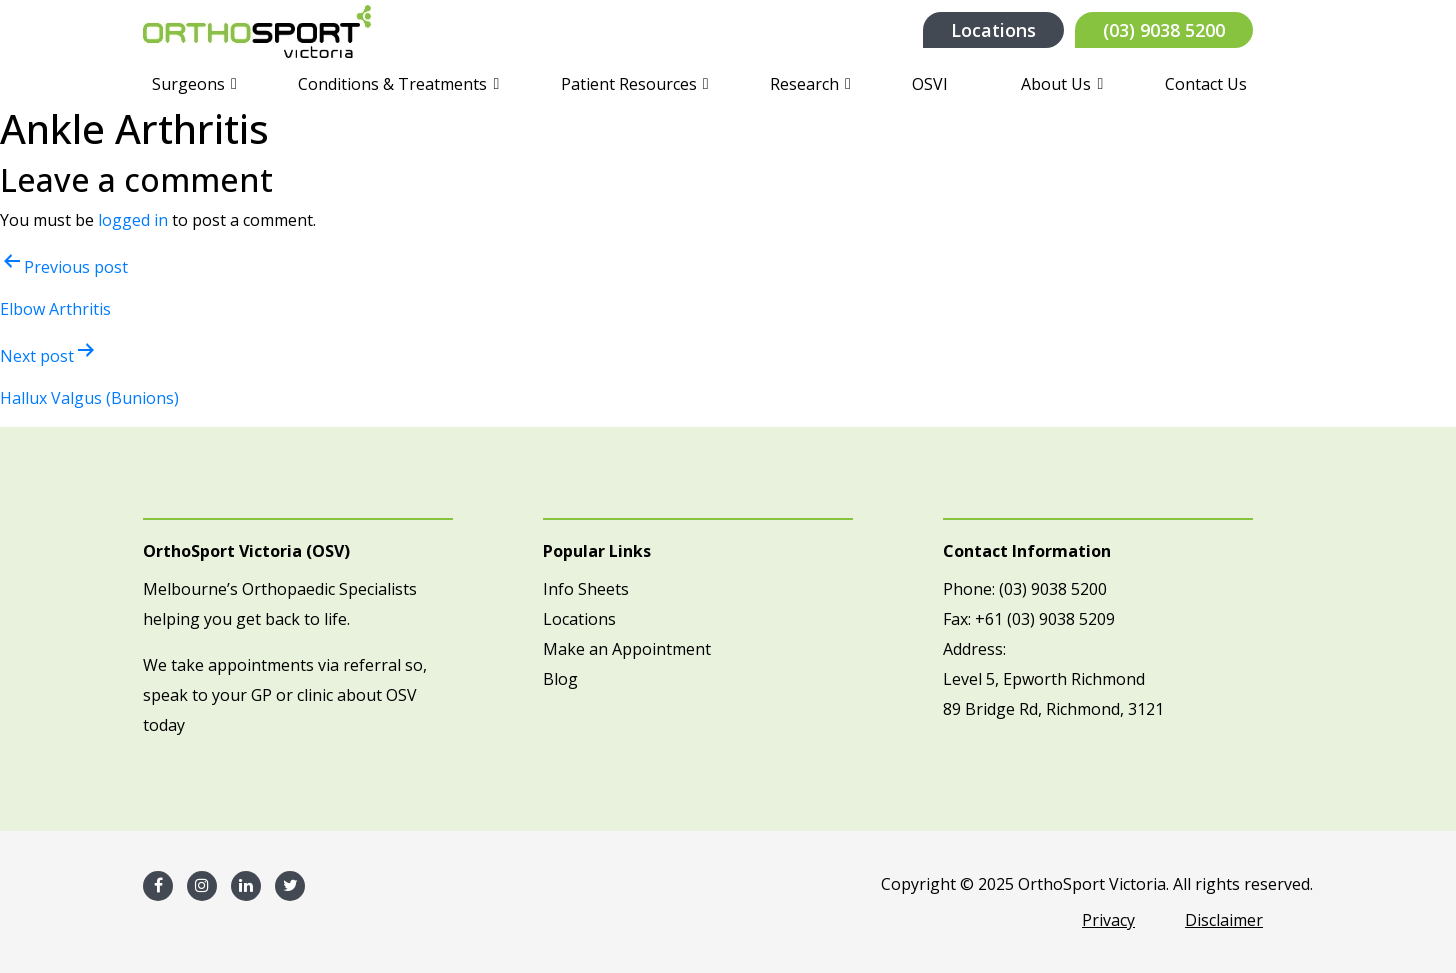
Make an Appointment (627, 649)
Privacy (1108, 920)
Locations (993, 30)
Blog (560, 679)
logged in (133, 220)
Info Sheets (586, 589)
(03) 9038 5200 (1164, 30)
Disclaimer (1224, 920)
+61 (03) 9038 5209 (1045, 619)
